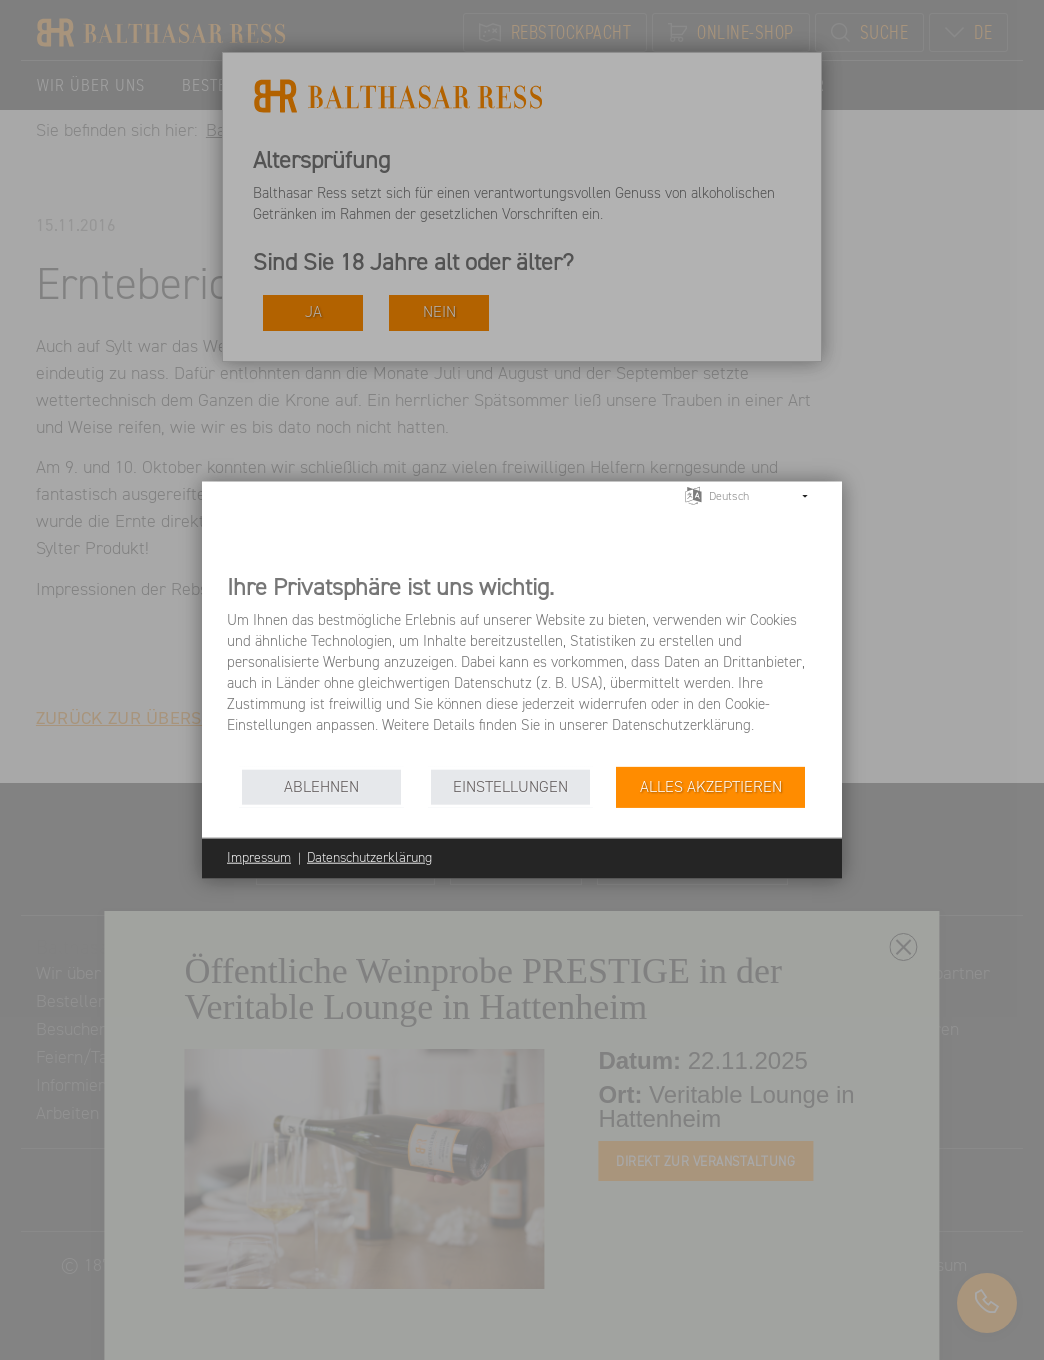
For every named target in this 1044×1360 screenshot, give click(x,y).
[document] (522, 669)
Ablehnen (321, 786)
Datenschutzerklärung (369, 858)
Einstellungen (510, 786)
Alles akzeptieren (711, 786)
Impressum (259, 858)
